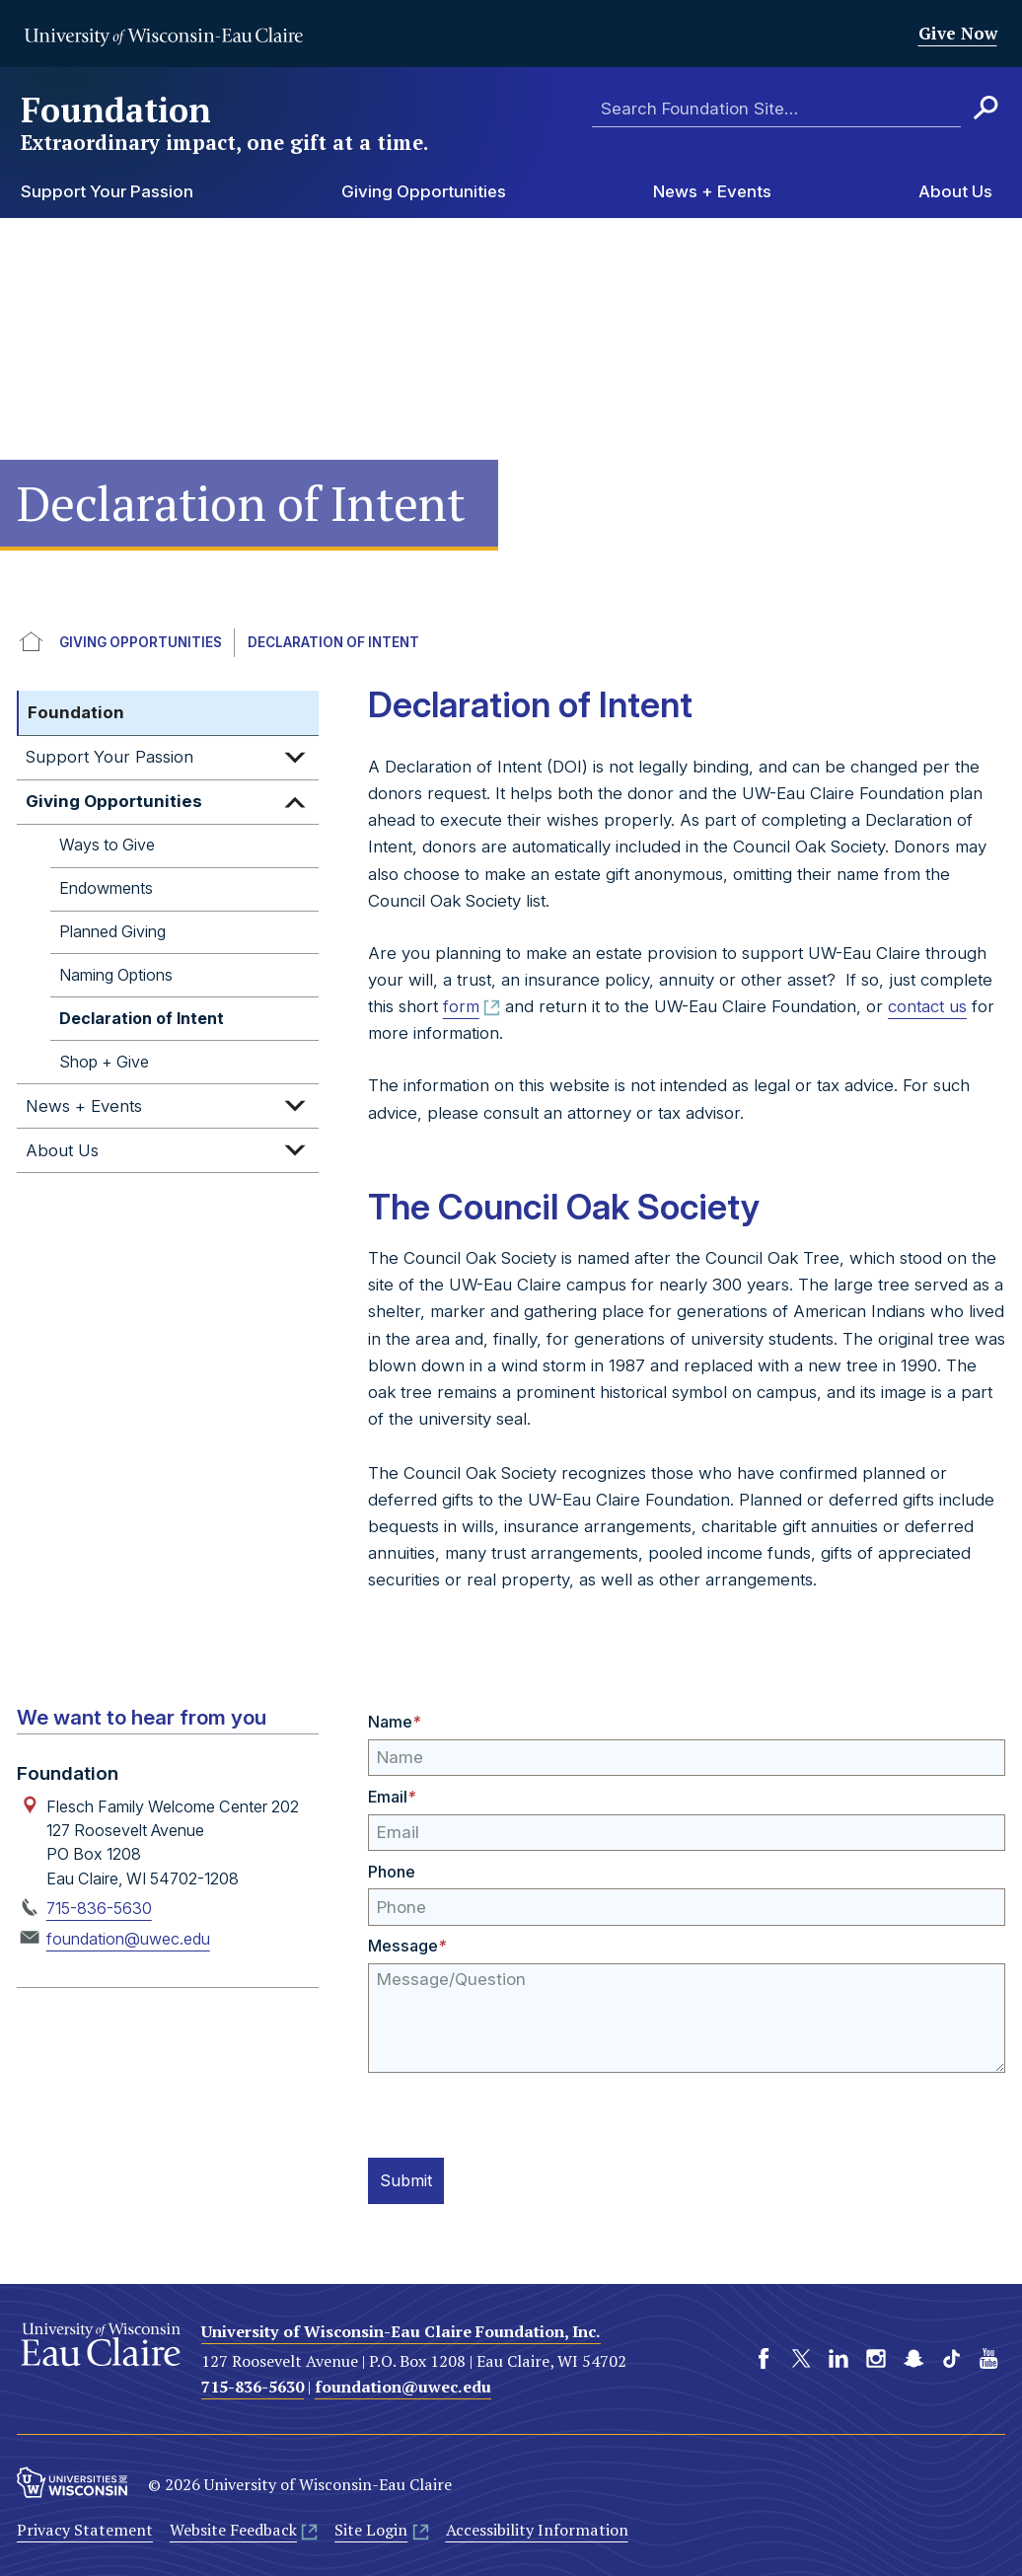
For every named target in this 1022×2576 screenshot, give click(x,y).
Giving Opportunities (423, 191)
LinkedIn (838, 2356)
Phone (391, 1871)
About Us (955, 191)
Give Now (957, 33)
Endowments (106, 888)
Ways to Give (107, 844)
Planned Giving (112, 931)
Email (391, 1796)
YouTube (988, 2356)
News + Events (712, 191)
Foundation (226, 123)
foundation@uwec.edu (128, 1939)
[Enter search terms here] (776, 109)
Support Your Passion (107, 191)
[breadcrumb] (511, 643)
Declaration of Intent (333, 642)
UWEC (31, 643)
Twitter (801, 2356)
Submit (410, 2179)
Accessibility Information (537, 2528)
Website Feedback (233, 2528)
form (461, 1006)
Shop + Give (104, 1061)
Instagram (876, 2356)
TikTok (951, 2356)
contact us (927, 1006)
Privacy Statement (85, 2528)
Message (407, 1945)
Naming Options (116, 975)
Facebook (763, 2356)
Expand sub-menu (295, 757)
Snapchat (913, 2356)
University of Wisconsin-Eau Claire (163, 36)
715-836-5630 (99, 1908)
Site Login (370, 2528)
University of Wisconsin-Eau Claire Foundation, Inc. (401, 2329)
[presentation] (518, 2111)
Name (394, 1721)
